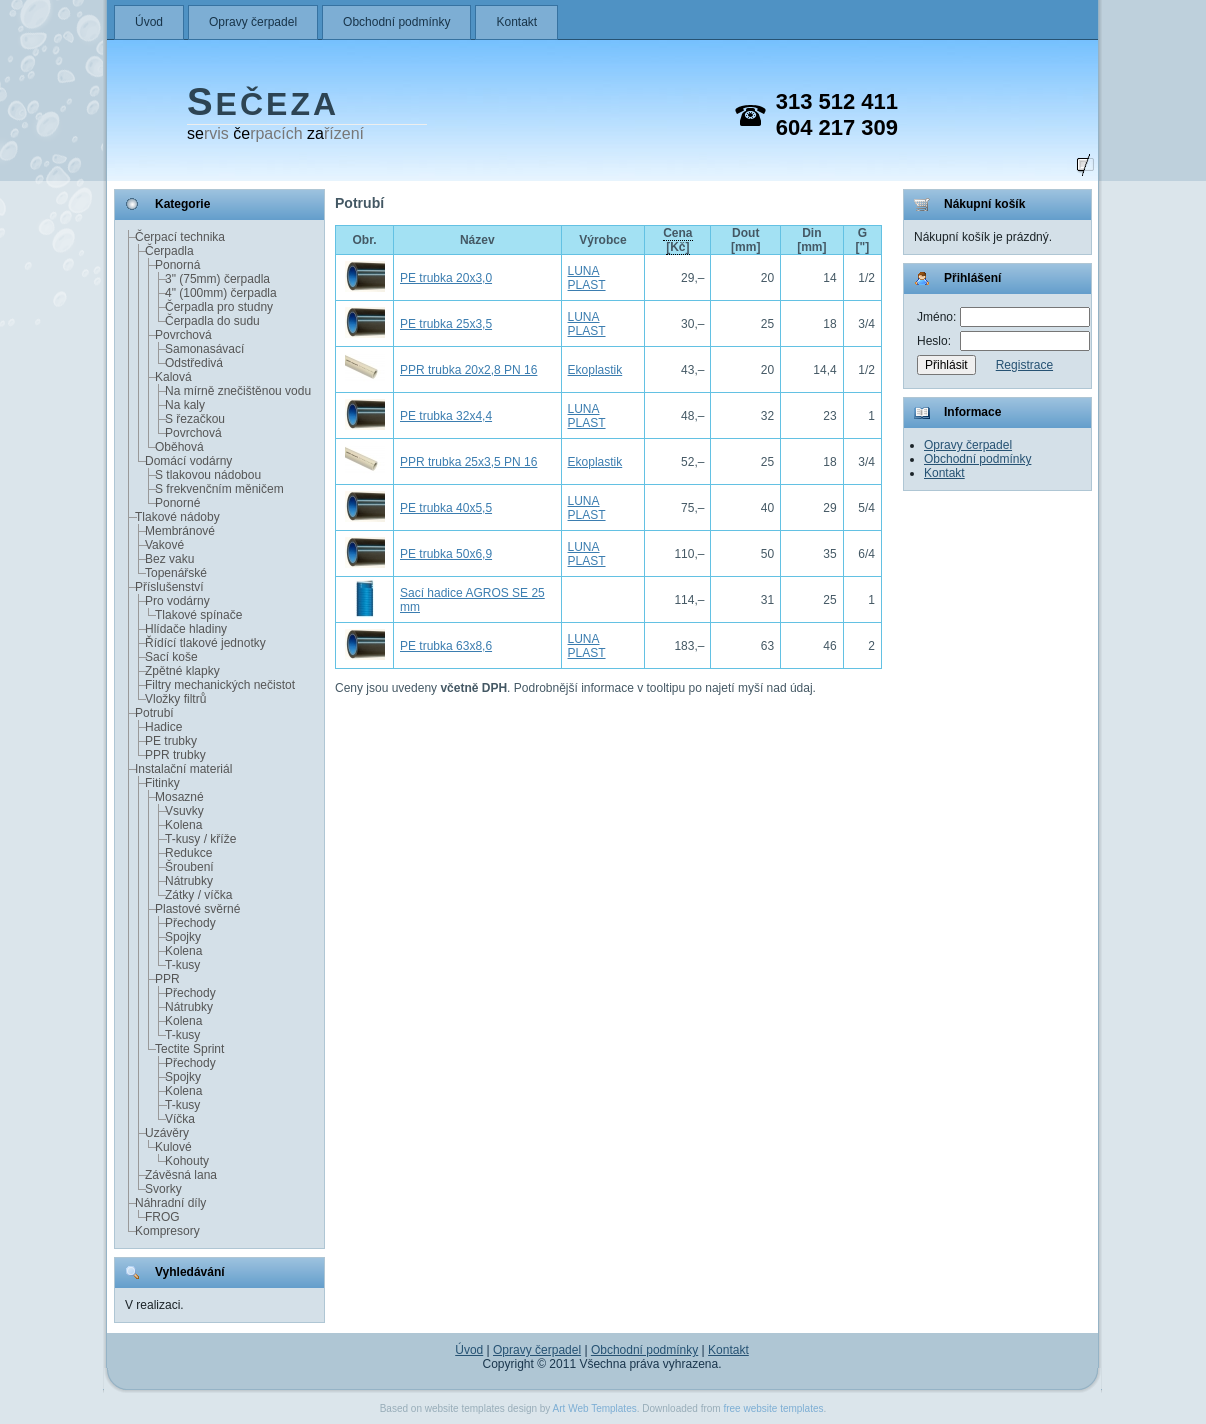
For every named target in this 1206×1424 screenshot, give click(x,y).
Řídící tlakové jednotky (205, 643)
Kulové (173, 1147)
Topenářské (176, 573)
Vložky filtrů (175, 699)
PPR (167, 979)
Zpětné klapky (182, 671)
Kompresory (167, 1231)
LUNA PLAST (587, 278)
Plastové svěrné (197, 909)
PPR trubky (175, 755)
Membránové (180, 531)
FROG (162, 1217)
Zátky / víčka (198, 895)
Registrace (1024, 365)
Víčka (180, 1119)
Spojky (183, 937)
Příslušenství (169, 587)
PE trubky (171, 741)
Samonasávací (204, 349)
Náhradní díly (170, 1203)
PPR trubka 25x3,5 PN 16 (468, 462)
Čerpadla (169, 251)
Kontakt (516, 22)
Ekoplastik (595, 370)
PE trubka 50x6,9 (446, 554)
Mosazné (179, 797)
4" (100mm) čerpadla (221, 293)
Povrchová (183, 335)
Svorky (163, 1189)
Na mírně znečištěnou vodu (238, 391)
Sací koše (171, 657)
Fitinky (162, 783)
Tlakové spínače (198, 615)
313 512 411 (837, 101)
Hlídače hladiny (186, 629)
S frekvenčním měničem (219, 489)
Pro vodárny (177, 601)
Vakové (164, 545)
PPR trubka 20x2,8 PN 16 (468, 370)
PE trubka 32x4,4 (446, 416)
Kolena (183, 825)
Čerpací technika (180, 237)
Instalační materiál (183, 769)
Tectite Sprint (189, 1049)
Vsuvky (184, 811)
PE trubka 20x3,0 (446, 278)
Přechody (190, 923)
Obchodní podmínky (396, 22)
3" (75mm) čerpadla (217, 279)
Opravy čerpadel (253, 22)
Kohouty (187, 1161)
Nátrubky (189, 881)
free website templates (773, 1408)
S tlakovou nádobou (208, 475)
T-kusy (182, 965)
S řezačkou (195, 419)
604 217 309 (837, 127)
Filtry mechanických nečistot (220, 685)
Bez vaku (169, 559)
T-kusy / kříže (200, 839)
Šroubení (189, 867)
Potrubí (154, 713)
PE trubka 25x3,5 (446, 324)
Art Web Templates (595, 1408)
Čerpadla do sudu (212, 321)
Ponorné (177, 503)
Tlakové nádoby (177, 517)
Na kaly (185, 405)
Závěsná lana (181, 1175)
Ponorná (177, 265)
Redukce (188, 853)
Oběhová (179, 447)
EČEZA (263, 104)
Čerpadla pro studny (219, 307)
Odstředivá (194, 363)
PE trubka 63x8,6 (446, 646)
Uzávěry (167, 1133)
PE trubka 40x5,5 (446, 508)
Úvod (149, 22)
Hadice (163, 727)
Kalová (173, 377)
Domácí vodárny (188, 461)
